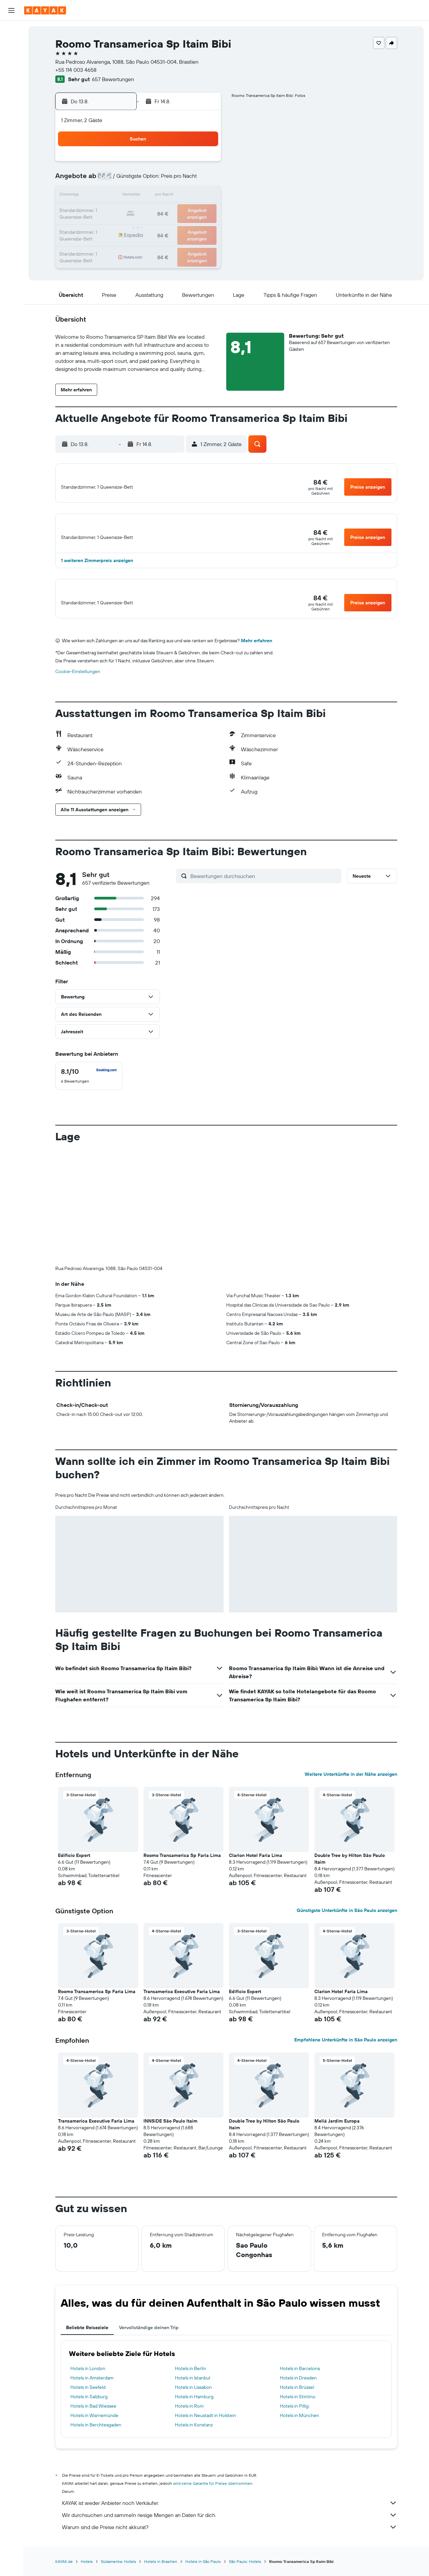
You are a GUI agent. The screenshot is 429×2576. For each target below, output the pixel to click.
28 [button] (171, 228)
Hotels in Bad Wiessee (93, 2417)
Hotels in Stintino (297, 2408)
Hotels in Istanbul (192, 2389)
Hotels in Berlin (190, 2380)
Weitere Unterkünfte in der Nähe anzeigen (351, 1786)
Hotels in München (299, 2427)
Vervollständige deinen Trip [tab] (149, 2339)
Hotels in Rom (189, 2417)
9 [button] (203, 179)
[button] (11, 10)
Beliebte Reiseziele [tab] (87, 2339)
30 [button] (203, 228)
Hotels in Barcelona (300, 2380)
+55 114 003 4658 (76, 69)
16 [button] (203, 196)
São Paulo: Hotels (245, 2572)
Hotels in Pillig (294, 2417)
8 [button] (187, 179)
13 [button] (155, 196)
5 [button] (139, 179)
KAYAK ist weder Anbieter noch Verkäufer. (229, 2514)
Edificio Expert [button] (74, 1867)
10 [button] (107, 196)
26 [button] (139, 228)
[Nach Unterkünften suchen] (11, 45)
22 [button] (187, 212)
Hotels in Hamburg (194, 2408)
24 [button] (107, 228)
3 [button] (107, 179)
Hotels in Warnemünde (94, 2427)
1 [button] (187, 163)
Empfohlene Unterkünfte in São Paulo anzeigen (345, 2051)
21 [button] (171, 212)
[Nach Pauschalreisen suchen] (11, 73)
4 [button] (123, 179)
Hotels (87, 2572)
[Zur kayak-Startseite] (45, 10)
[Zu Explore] (11, 92)
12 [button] (139, 196)
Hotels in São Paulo (203, 2572)
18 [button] (123, 212)
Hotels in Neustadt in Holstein (205, 2427)
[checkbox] (88, 1087)
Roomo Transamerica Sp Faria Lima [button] (182, 1867)
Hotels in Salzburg (89, 2408)
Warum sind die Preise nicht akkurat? (229, 2538)
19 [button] (139, 212)
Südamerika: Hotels (118, 2572)
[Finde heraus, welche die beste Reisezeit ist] (11, 120)
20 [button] (155, 212)
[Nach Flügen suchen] (11, 31)
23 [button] (203, 212)
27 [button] (155, 228)
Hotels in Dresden (298, 2389)
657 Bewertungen (113, 79)
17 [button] (107, 212)
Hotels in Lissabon (193, 2399)
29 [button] (187, 228)
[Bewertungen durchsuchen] (264, 887)
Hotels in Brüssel (297, 2399)
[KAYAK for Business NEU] (11, 134)
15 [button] (187, 196)
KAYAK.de (64, 2572)
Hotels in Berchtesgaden (95, 2436)
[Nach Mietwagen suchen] (11, 59)
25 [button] (123, 228)
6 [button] (155, 179)
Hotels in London (87, 2380)
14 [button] (171, 196)
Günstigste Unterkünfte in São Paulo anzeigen (347, 1922)
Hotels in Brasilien (160, 2572)
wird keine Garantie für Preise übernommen (212, 2494)
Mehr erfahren (256, 652)
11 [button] (123, 196)
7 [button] (171, 179)
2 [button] (203, 163)
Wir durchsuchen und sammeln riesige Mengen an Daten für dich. (229, 2526)
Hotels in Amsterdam (92, 2389)
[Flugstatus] (11, 106)
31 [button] (107, 244)
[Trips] (11, 153)
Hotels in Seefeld (88, 2399)
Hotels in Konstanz (194, 2436)
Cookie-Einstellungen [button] (77, 683)
